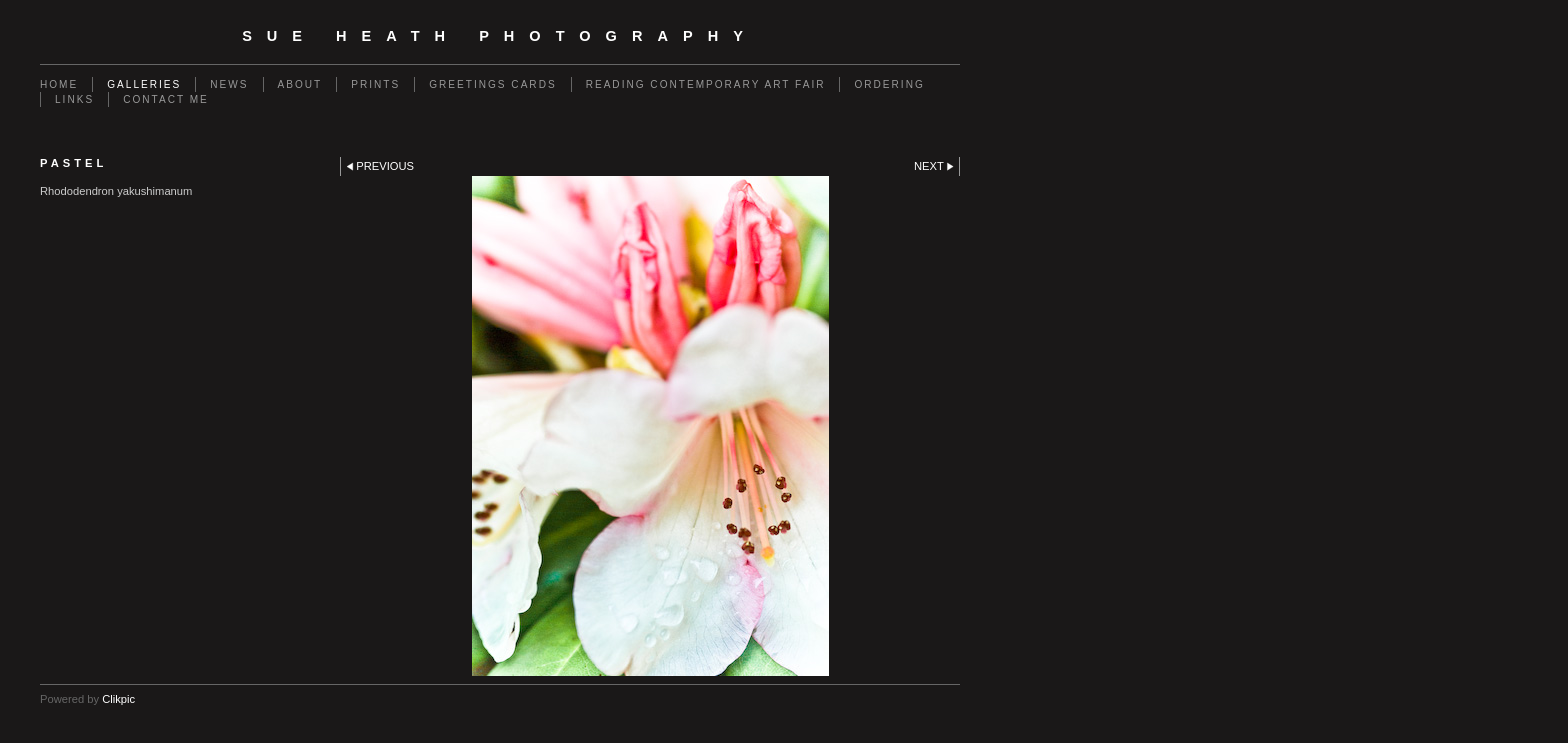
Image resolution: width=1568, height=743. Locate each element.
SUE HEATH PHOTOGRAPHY (500, 36)
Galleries (144, 84)
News (229, 84)
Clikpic (118, 699)
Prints (375, 84)
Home (59, 84)
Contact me (166, 99)
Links (74, 99)
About (300, 84)
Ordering (889, 84)
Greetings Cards (492, 84)
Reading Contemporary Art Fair (706, 84)
